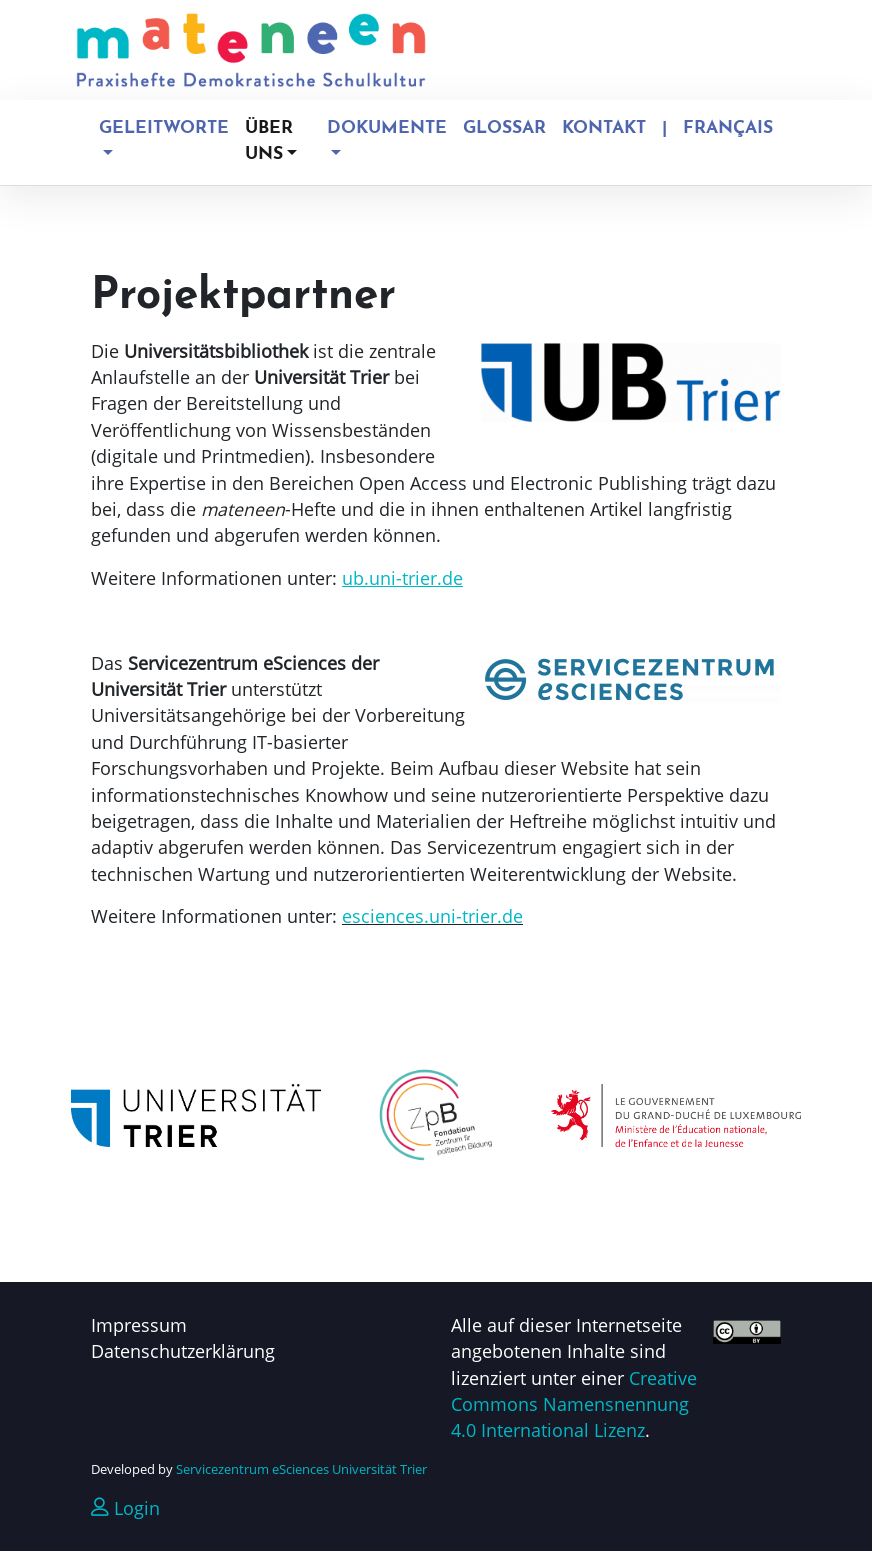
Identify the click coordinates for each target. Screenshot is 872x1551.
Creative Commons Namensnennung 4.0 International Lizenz (574, 1404)
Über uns (269, 141)
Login (125, 1508)
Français (728, 128)
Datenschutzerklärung (183, 1351)
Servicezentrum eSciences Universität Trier (301, 1469)
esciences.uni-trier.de (432, 916)
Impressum (139, 1325)
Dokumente (387, 128)
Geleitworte (164, 128)
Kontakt (604, 128)
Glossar (504, 128)
